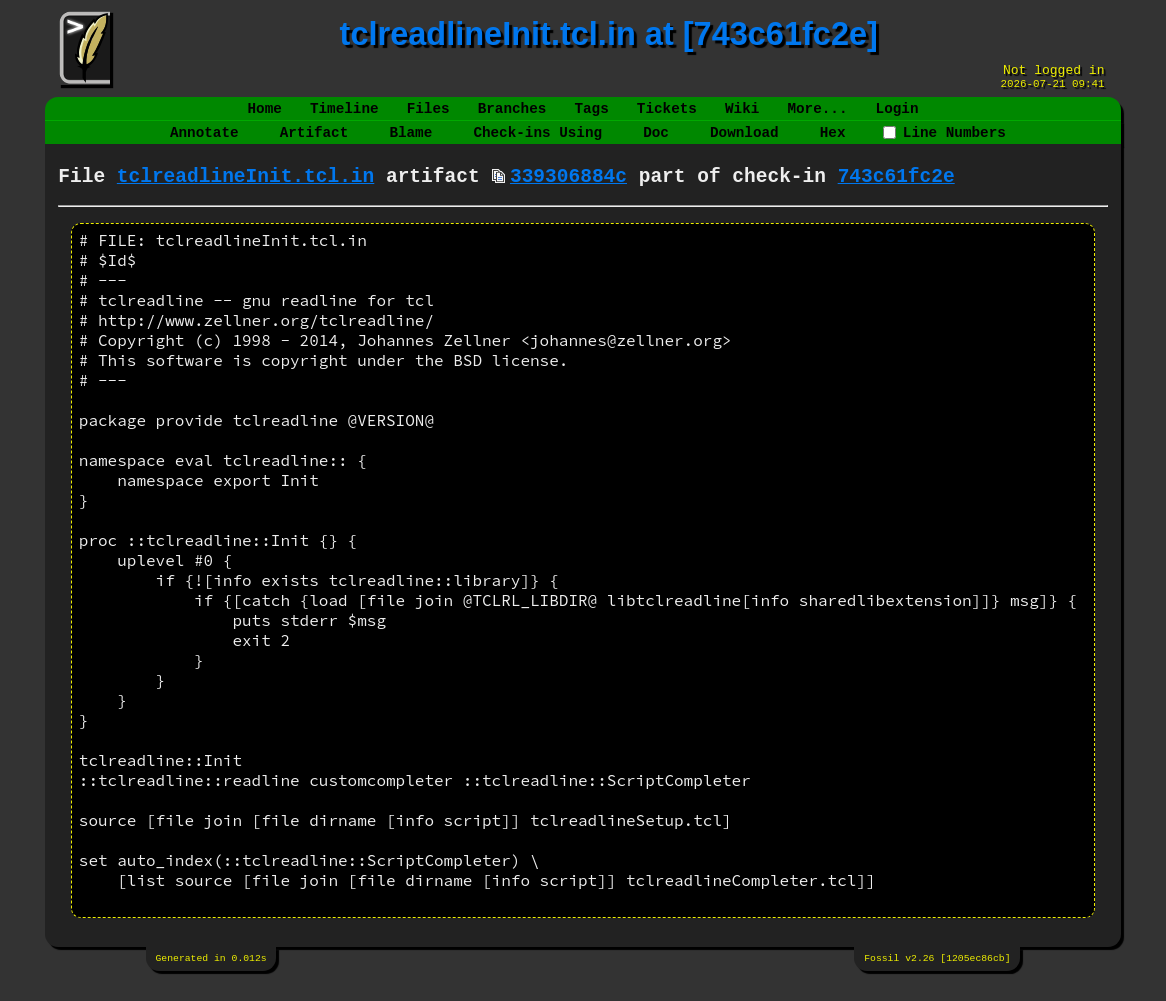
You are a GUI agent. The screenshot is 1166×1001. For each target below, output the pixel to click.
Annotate (204, 144)
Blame (410, 144)
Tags (591, 116)
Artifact (314, 144)
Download (744, 144)
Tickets (667, 116)
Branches (512, 116)
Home (265, 116)
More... (817, 116)
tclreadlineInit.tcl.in (245, 193)
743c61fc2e (896, 193)
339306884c (568, 193)
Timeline (344, 116)
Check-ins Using (537, 144)
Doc (656, 144)
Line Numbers (944, 144)
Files (428, 116)
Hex (833, 144)
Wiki (742, 116)
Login (896, 116)
